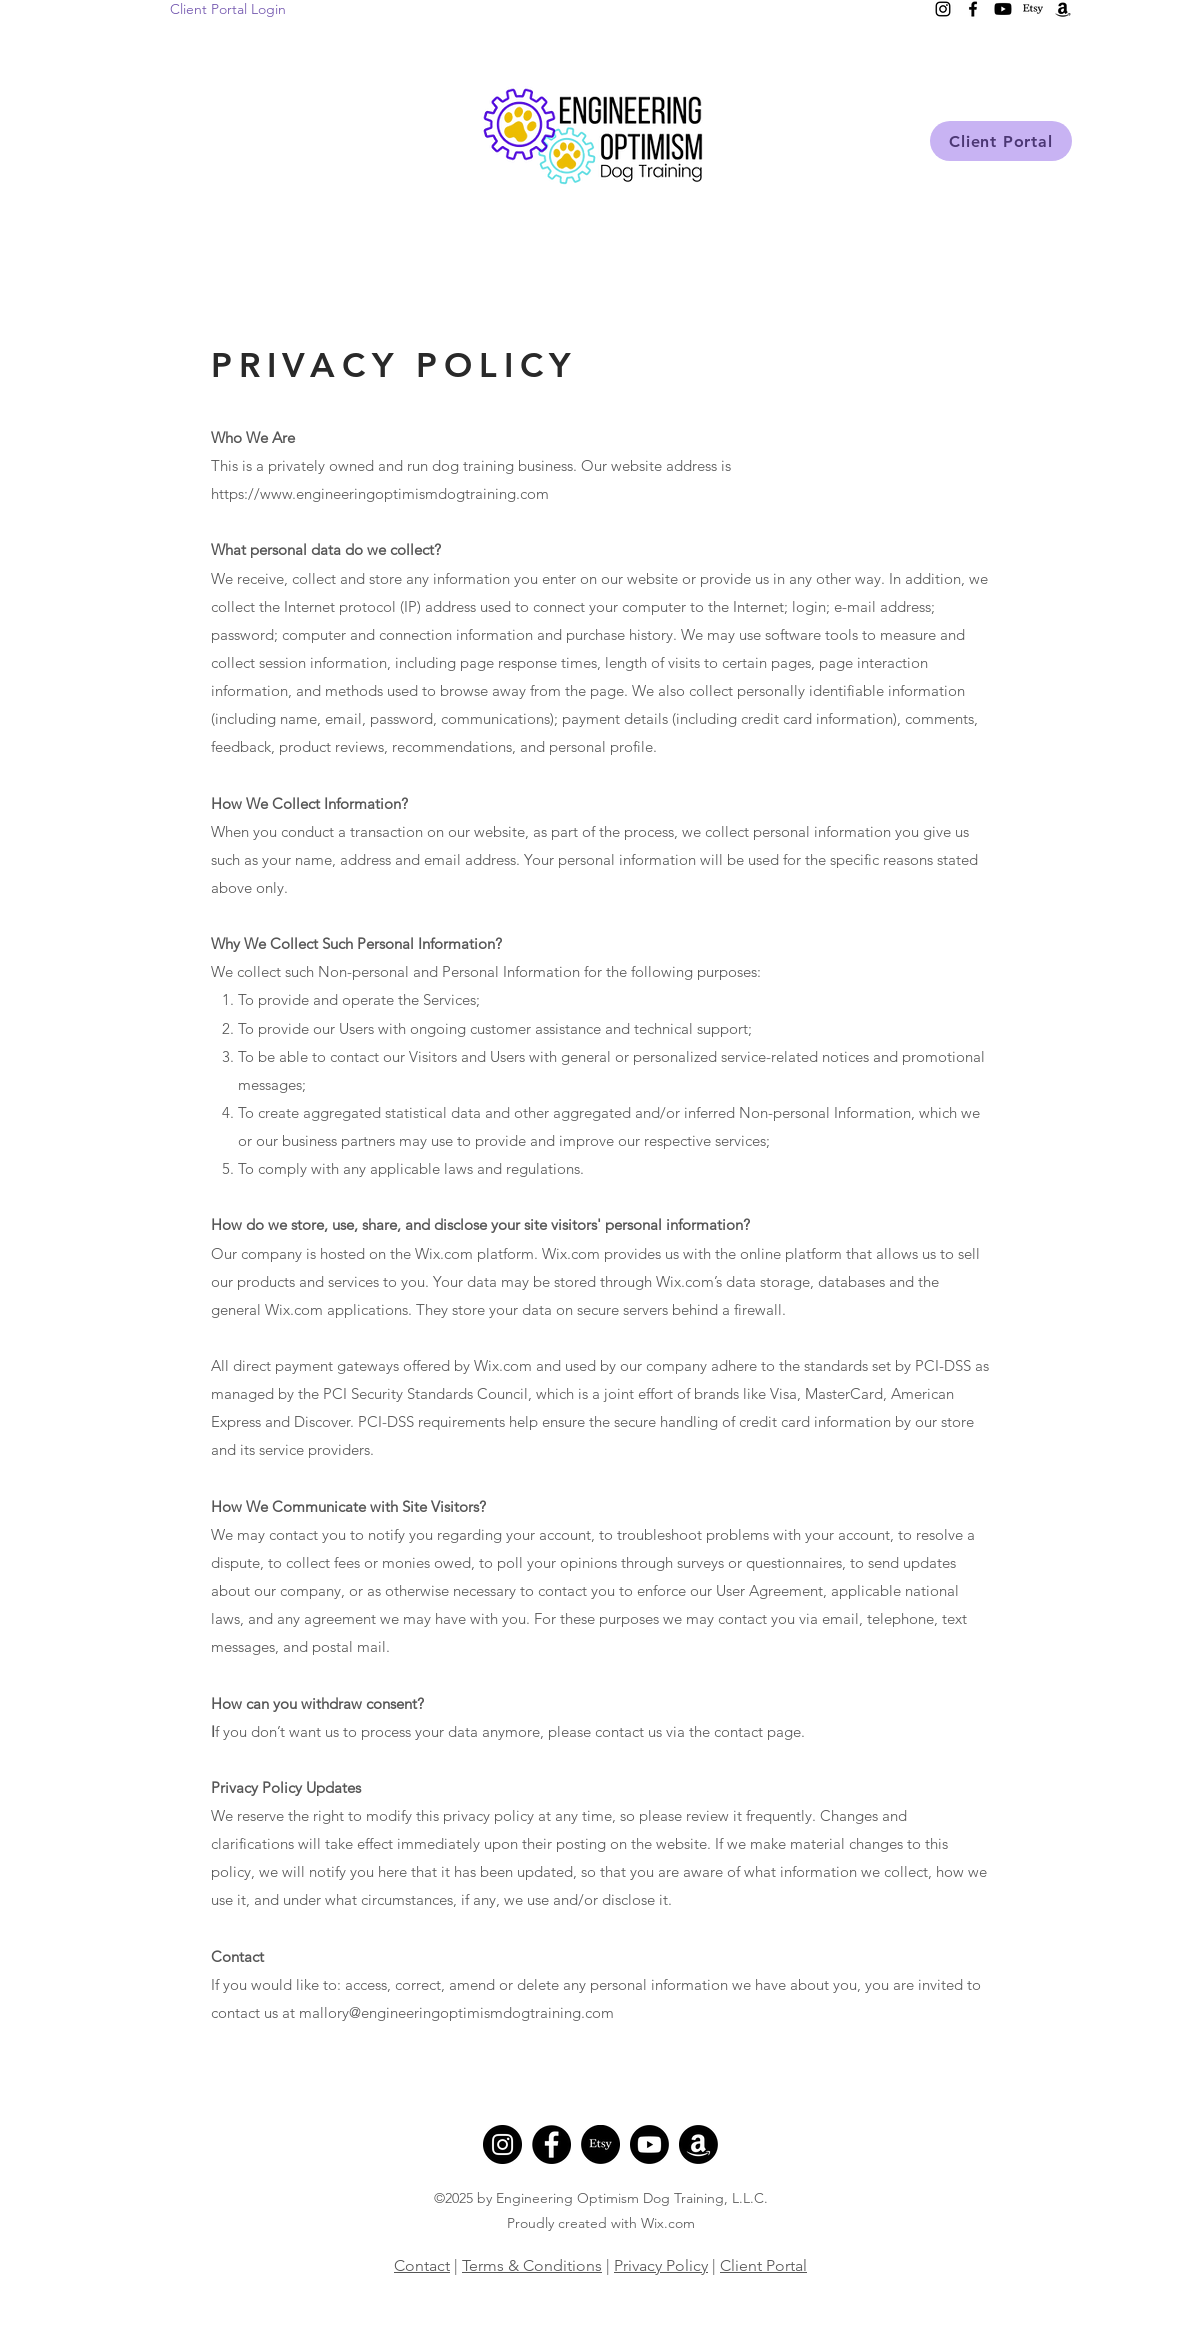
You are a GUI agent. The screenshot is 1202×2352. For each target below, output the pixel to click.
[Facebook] (551, 2144)
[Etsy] (600, 2144)
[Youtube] (649, 2144)
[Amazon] (698, 2144)
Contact (422, 2265)
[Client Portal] (1001, 141)
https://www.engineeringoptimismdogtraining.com (380, 493)
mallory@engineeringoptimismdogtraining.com (456, 2012)
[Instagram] (502, 2144)
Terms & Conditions (532, 2265)
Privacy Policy (661, 2265)
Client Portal (763, 2265)
